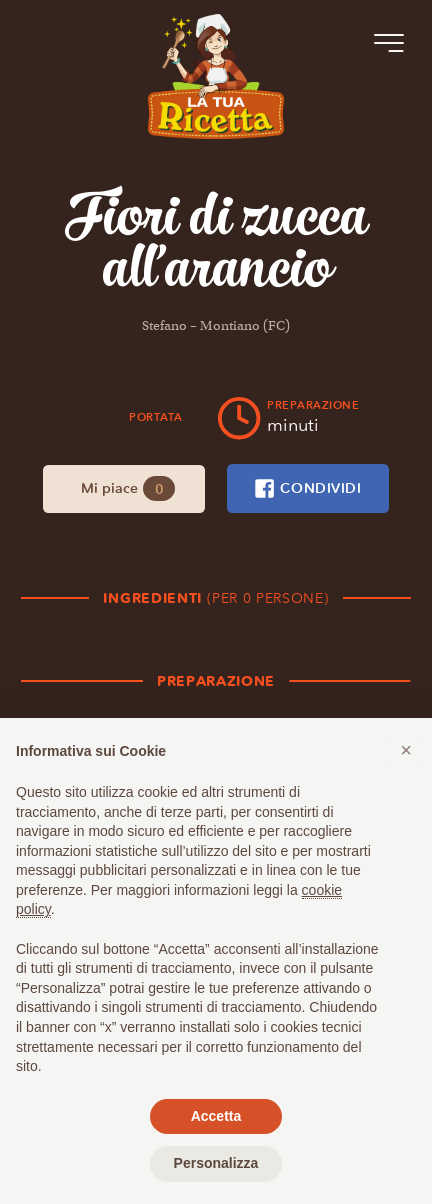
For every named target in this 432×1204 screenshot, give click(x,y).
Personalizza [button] (216, 1163)
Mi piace (128, 488)
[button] (406, 750)
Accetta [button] (216, 1116)
